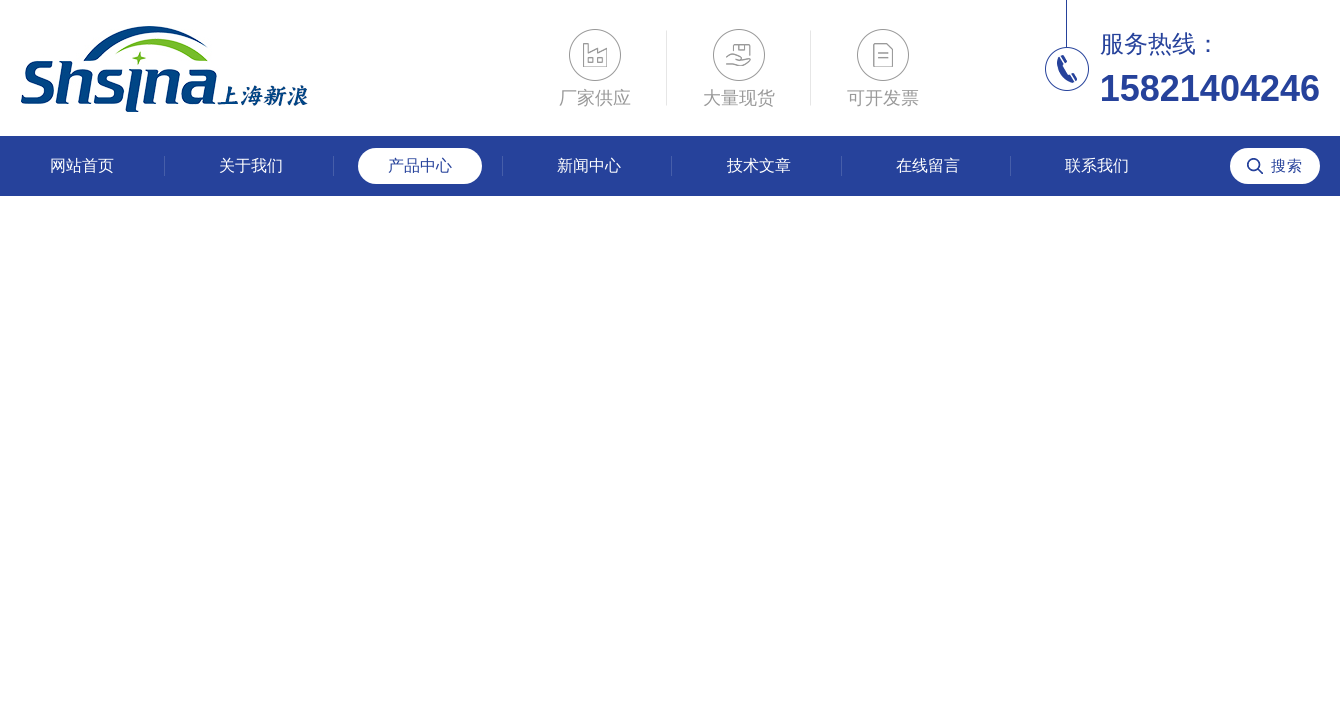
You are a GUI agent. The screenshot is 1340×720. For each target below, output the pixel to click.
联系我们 (1097, 165)
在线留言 (928, 165)
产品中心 (420, 165)
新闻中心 (589, 165)
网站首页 (82, 165)
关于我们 (251, 165)
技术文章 (759, 165)
